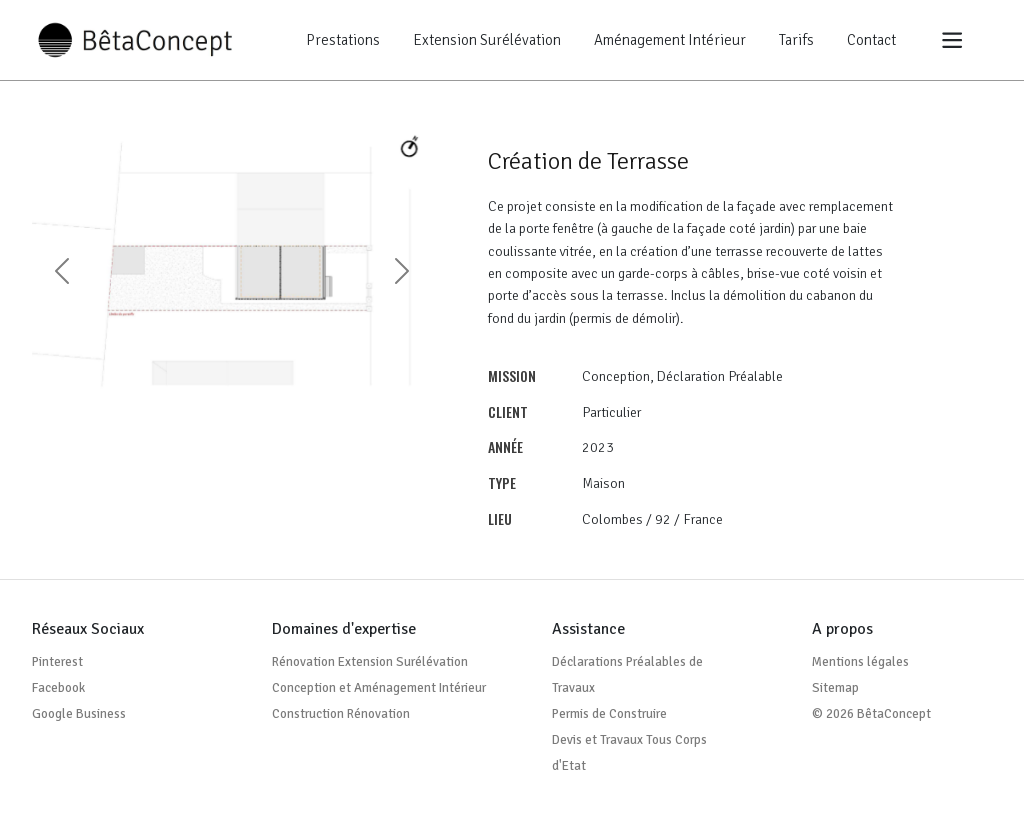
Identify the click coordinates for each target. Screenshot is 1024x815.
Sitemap (835, 688)
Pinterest (57, 662)
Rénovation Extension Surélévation (370, 662)
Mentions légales (860, 662)
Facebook (58, 688)
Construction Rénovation (341, 714)
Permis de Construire (609, 714)
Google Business (79, 714)
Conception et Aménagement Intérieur (379, 688)
